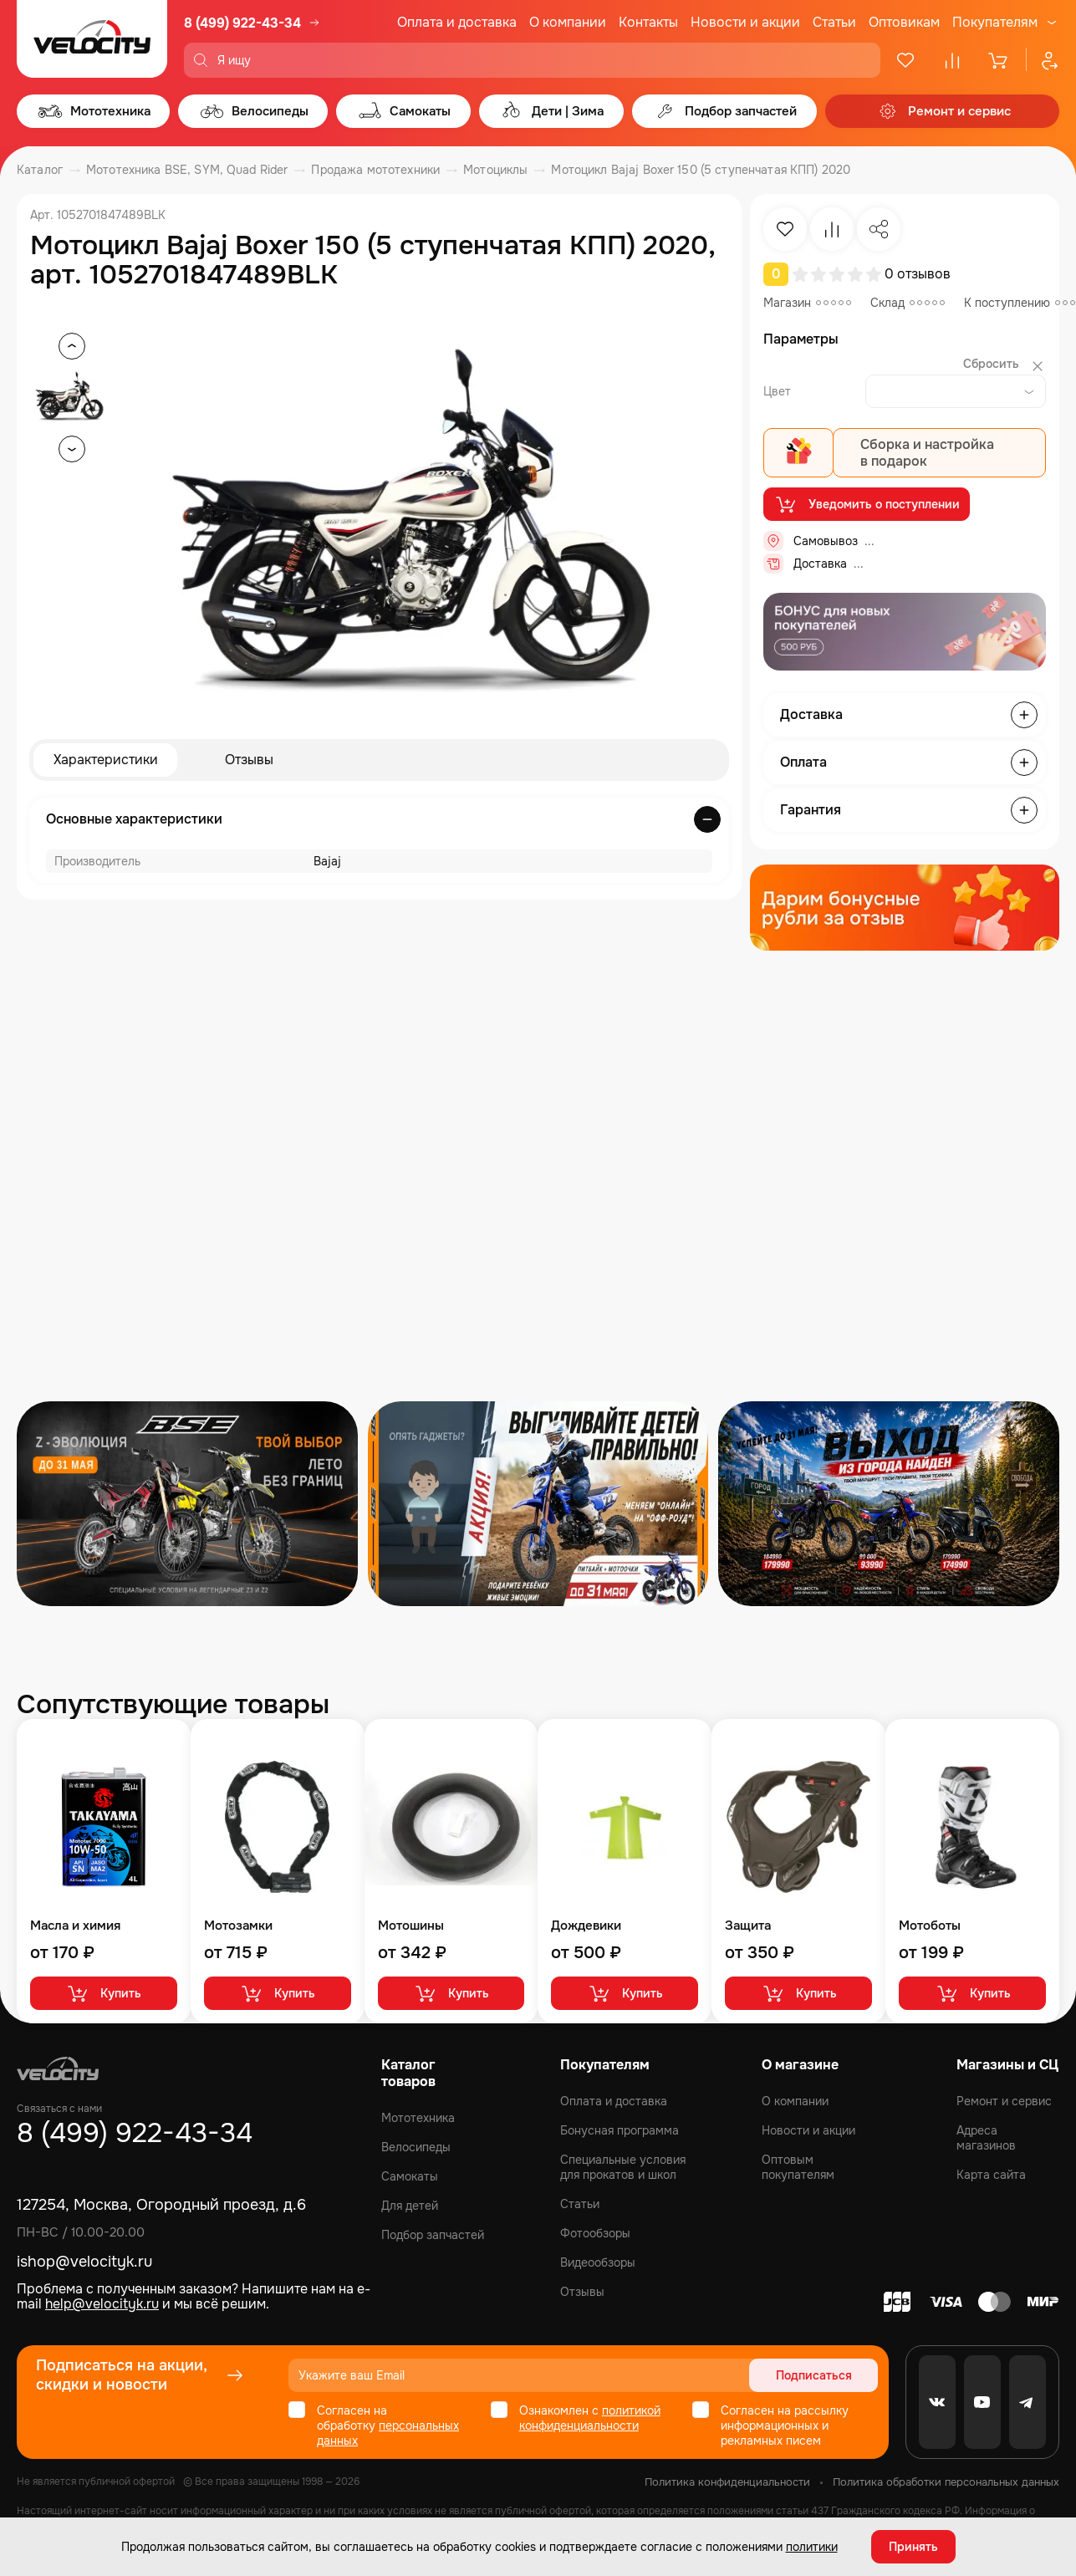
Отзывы (249, 759)
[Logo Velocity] (92, 39)
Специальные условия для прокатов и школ (623, 2167)
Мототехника (418, 2117)
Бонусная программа (619, 2130)
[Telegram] (1027, 2402)
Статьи (834, 22)
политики (812, 2546)
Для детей (409, 2205)
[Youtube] (982, 2402)
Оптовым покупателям (798, 2167)
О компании (567, 22)
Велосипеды (416, 2147)
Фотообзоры (595, 2233)
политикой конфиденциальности (589, 2418)
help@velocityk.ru (102, 2304)
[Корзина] (999, 60)
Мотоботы (930, 1926)
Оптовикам (904, 22)
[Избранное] (905, 60)
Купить (103, 1993)
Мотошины (411, 1926)
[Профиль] (1042, 60)
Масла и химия (75, 1926)
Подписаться (814, 2375)
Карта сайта (991, 2174)
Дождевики (586, 1926)
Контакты (648, 22)
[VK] (937, 2402)
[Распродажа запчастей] (187, 1503)
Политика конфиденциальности (727, 2482)
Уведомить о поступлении (866, 504)
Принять (913, 2546)
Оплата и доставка (457, 22)
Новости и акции (745, 22)
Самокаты (409, 2176)
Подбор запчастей (432, 2234)
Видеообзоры (597, 2262)
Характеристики (106, 759)
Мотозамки (238, 1926)
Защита (748, 1926)
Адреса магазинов (986, 2138)
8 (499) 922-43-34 (242, 23)
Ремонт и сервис (1004, 2101)
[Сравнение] (952, 60)
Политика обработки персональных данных (946, 2482)
